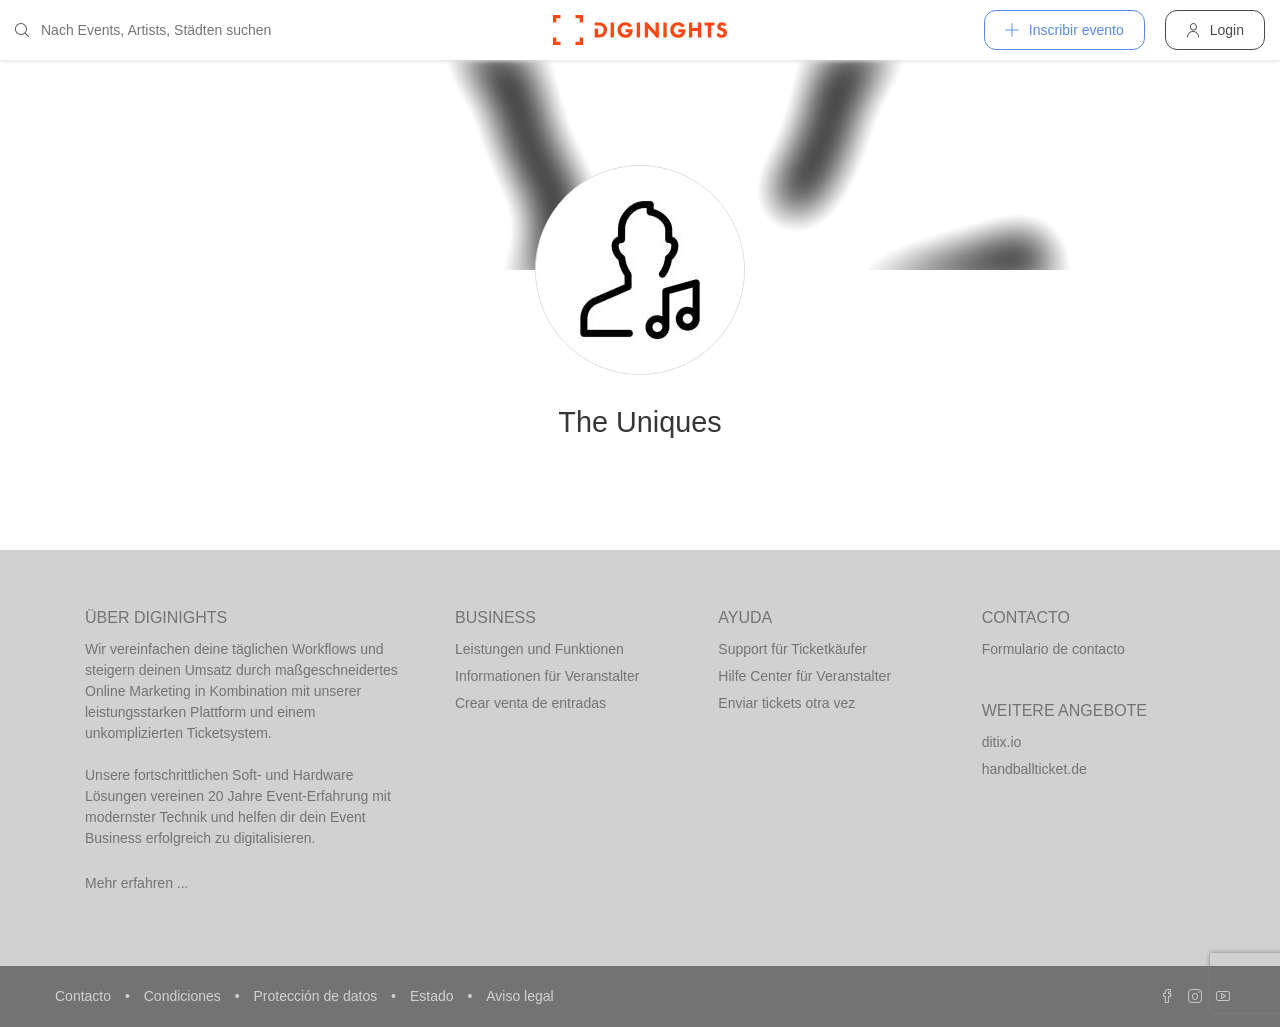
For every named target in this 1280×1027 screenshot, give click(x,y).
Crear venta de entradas (530, 703)
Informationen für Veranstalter (547, 676)
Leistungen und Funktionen (539, 649)
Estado (433, 996)
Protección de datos (317, 996)
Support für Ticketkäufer (792, 649)
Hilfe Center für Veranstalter (804, 676)
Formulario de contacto (1053, 649)
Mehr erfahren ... (137, 883)
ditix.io (1002, 742)
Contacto (85, 996)
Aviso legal (519, 996)
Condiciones (184, 996)
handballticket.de (1034, 769)
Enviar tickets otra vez (786, 703)
